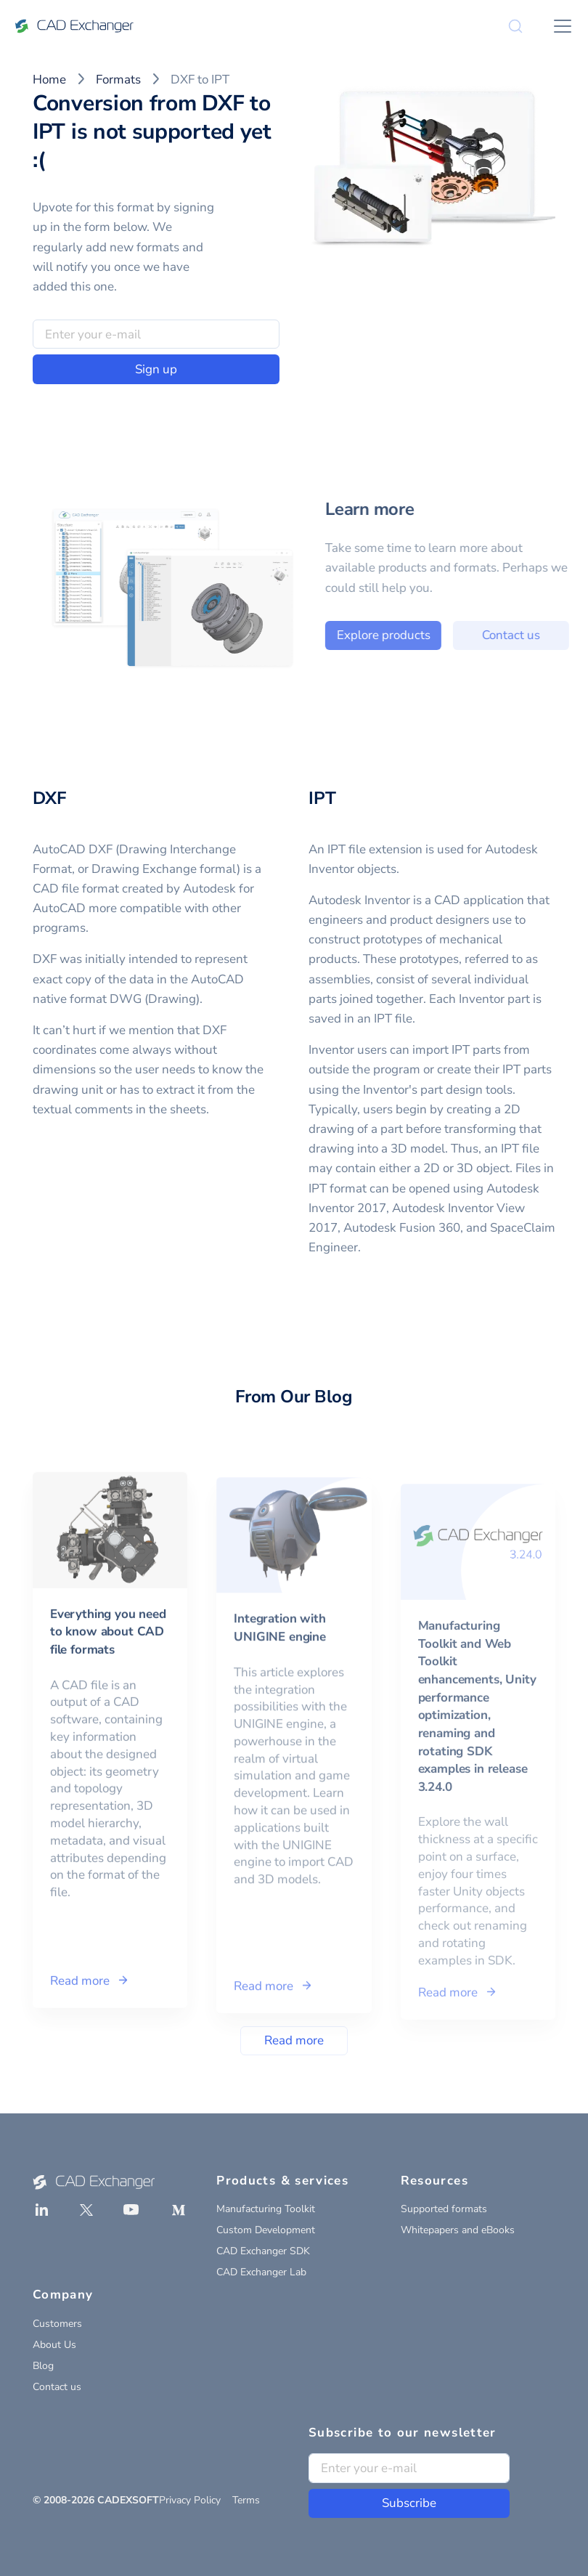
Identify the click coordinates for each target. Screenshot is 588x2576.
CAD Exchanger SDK (263, 2251)
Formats (118, 79)
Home (49, 79)
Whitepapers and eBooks (458, 2230)
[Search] (515, 26)
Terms (246, 2500)
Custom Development (265, 2230)
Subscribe (409, 2503)
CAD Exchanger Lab (261, 2272)
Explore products (413, 635)
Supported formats (444, 2209)
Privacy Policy (190, 2500)
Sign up (156, 369)
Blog (43, 2366)
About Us (54, 2345)
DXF (49, 798)
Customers (57, 2324)
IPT (322, 798)
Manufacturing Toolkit (265, 2209)
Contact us (57, 2387)
